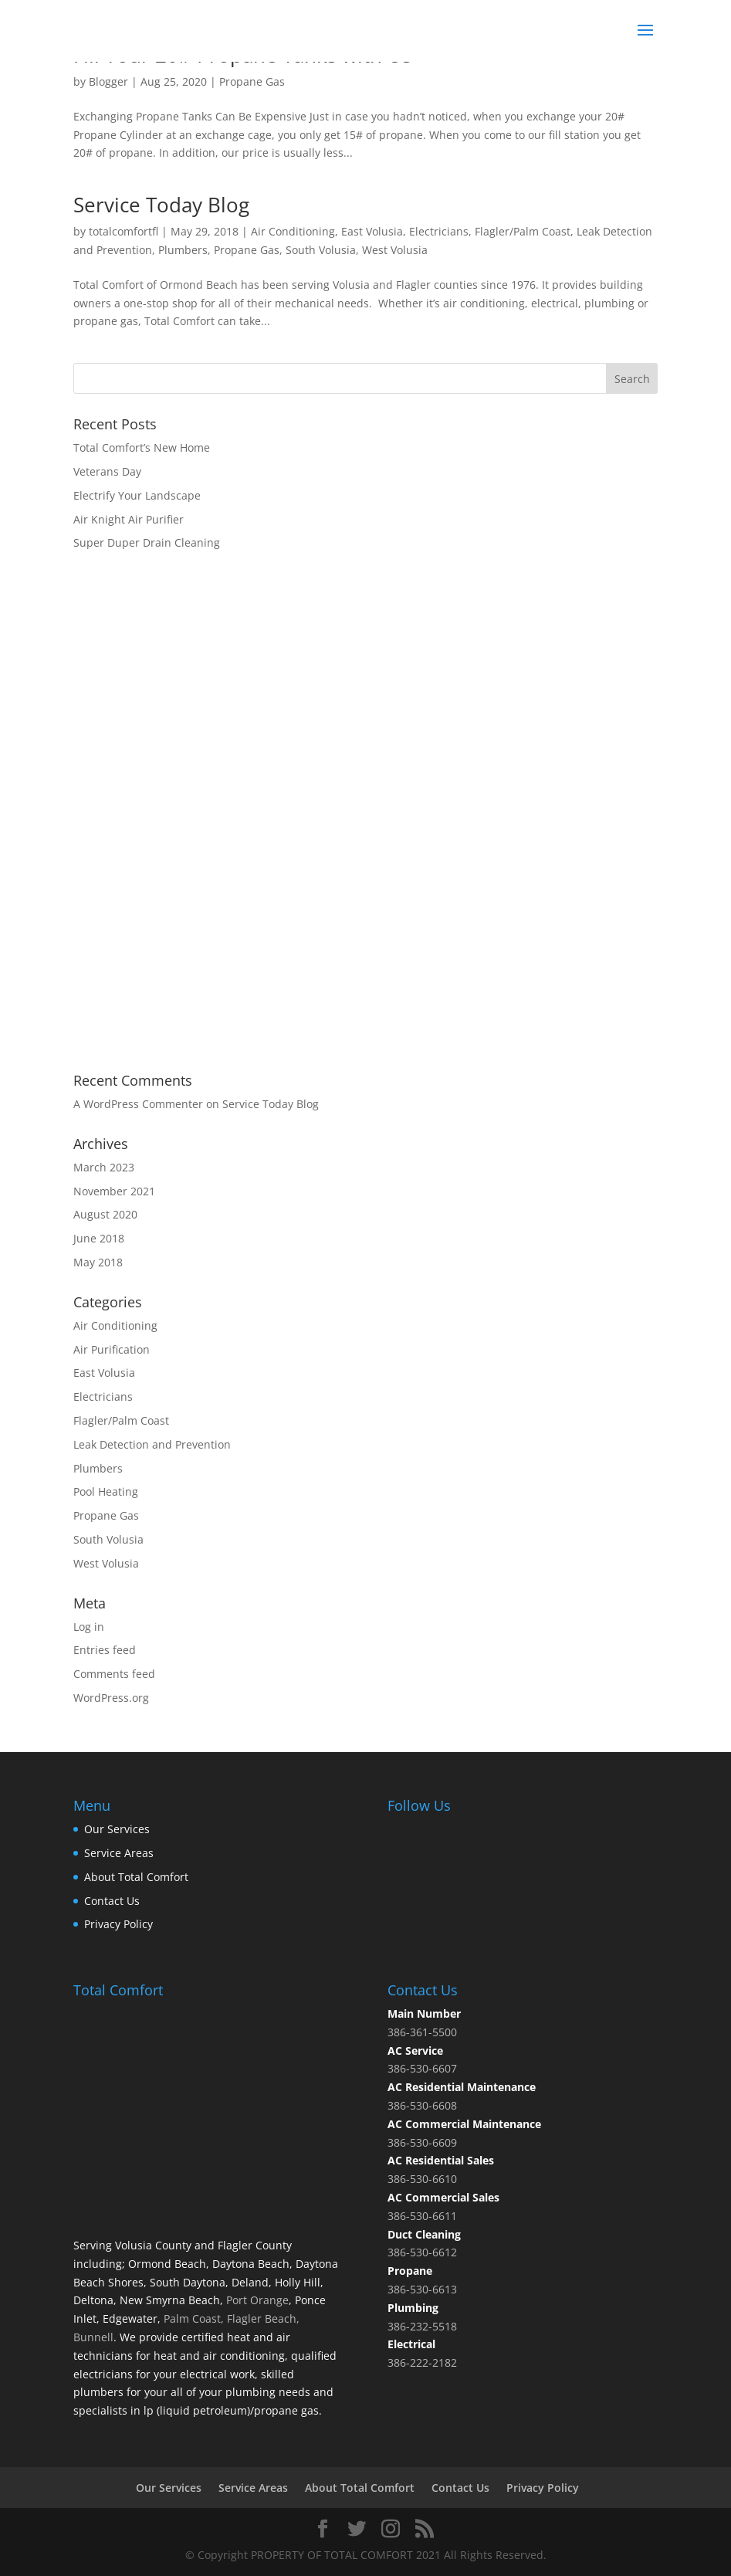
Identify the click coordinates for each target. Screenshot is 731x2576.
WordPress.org (111, 1697)
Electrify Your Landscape (137, 495)
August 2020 (105, 1214)
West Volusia (395, 249)
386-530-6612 (422, 2252)
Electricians (439, 231)
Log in (88, 1626)
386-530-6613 (422, 2289)
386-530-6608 (422, 2105)
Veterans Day (107, 471)
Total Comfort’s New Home (141, 447)
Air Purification (111, 1349)
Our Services (117, 1829)
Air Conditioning (293, 231)
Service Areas (119, 1853)
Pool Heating (105, 1491)
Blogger (108, 81)
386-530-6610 (422, 2178)
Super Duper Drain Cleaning (146, 542)
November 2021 (114, 1191)
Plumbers (183, 249)
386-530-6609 (422, 2142)
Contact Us (112, 1900)
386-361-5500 (422, 2032)
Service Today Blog (161, 205)
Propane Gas (252, 81)
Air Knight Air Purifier (128, 519)
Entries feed (104, 1649)
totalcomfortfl (123, 231)
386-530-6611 (422, 2215)
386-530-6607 (422, 2068)
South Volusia (321, 249)
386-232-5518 (422, 2326)
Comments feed (114, 1673)
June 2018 (98, 1238)
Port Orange (256, 2300)
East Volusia (372, 231)
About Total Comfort (136, 1876)
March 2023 (103, 1167)
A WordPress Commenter (138, 1103)
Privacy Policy (118, 1924)
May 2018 (98, 1262)
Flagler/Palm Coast (522, 231)
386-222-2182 (422, 2362)
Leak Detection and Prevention (152, 1444)
